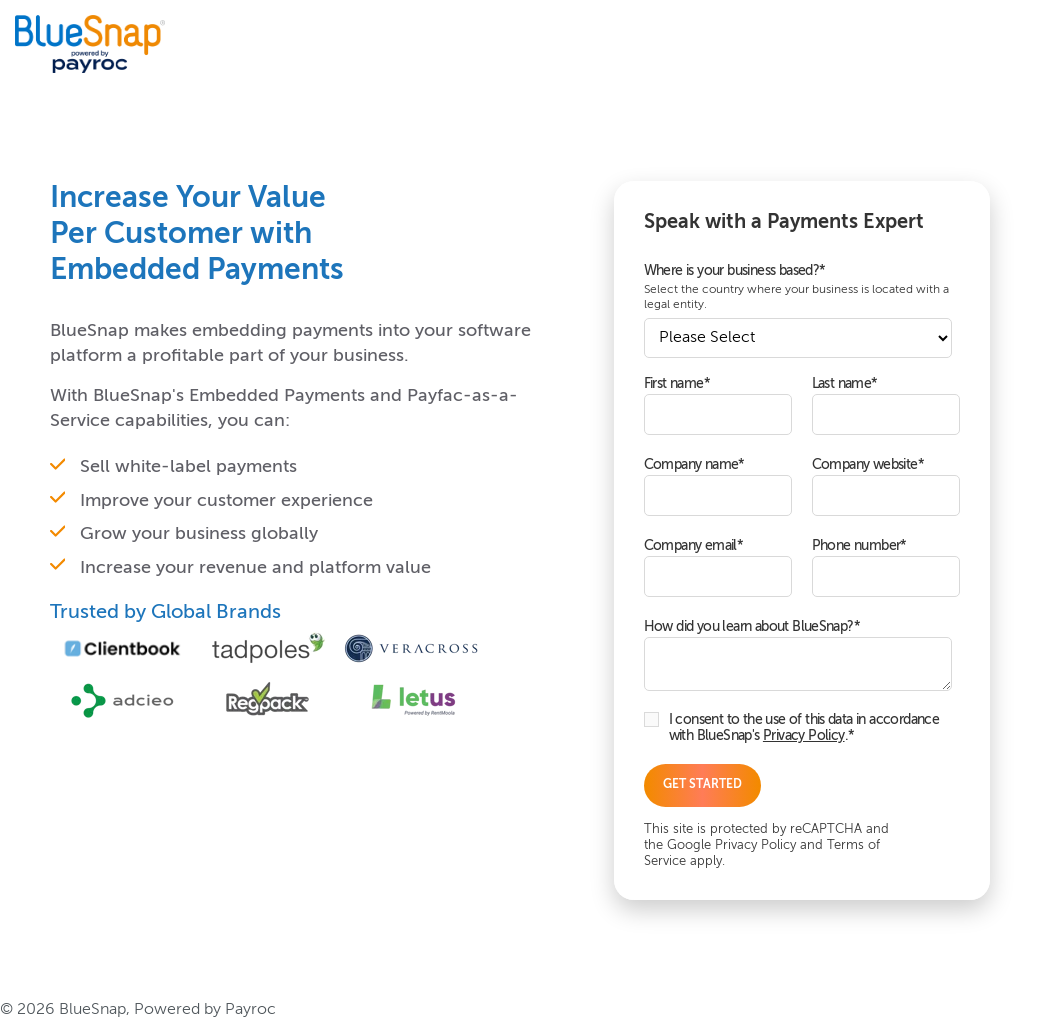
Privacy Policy (804, 736)
